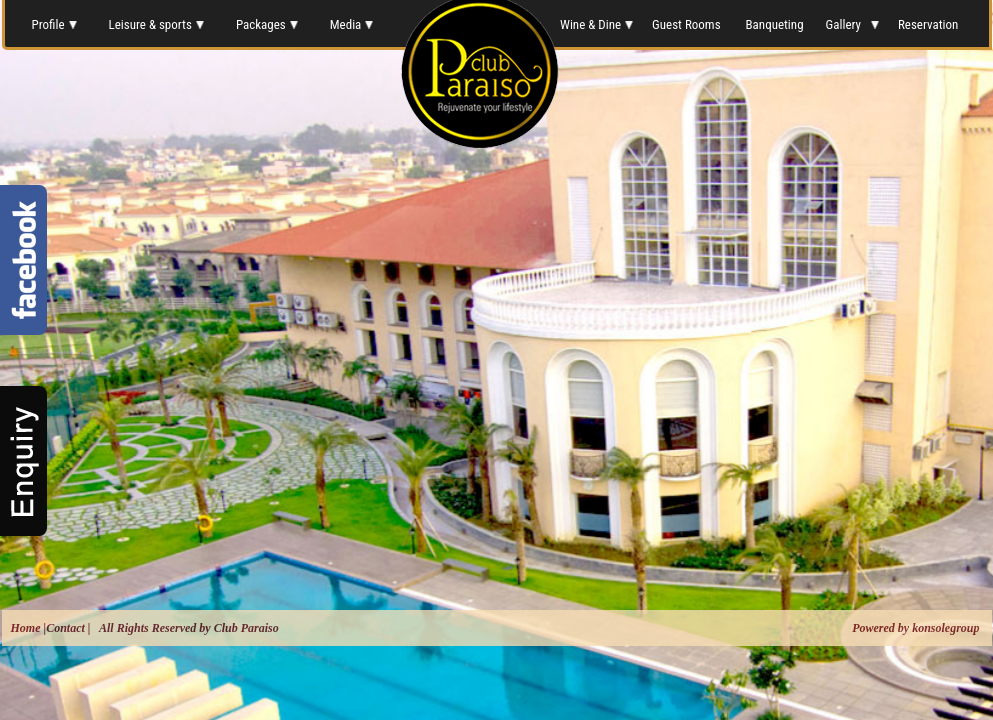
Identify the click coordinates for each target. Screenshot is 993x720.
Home (26, 628)
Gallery (851, 24)
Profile (53, 24)
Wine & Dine (595, 24)
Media (352, 24)
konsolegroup (944, 628)
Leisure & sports (156, 24)
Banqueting (775, 24)
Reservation (929, 24)
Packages (267, 24)
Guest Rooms (687, 24)
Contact (65, 628)
